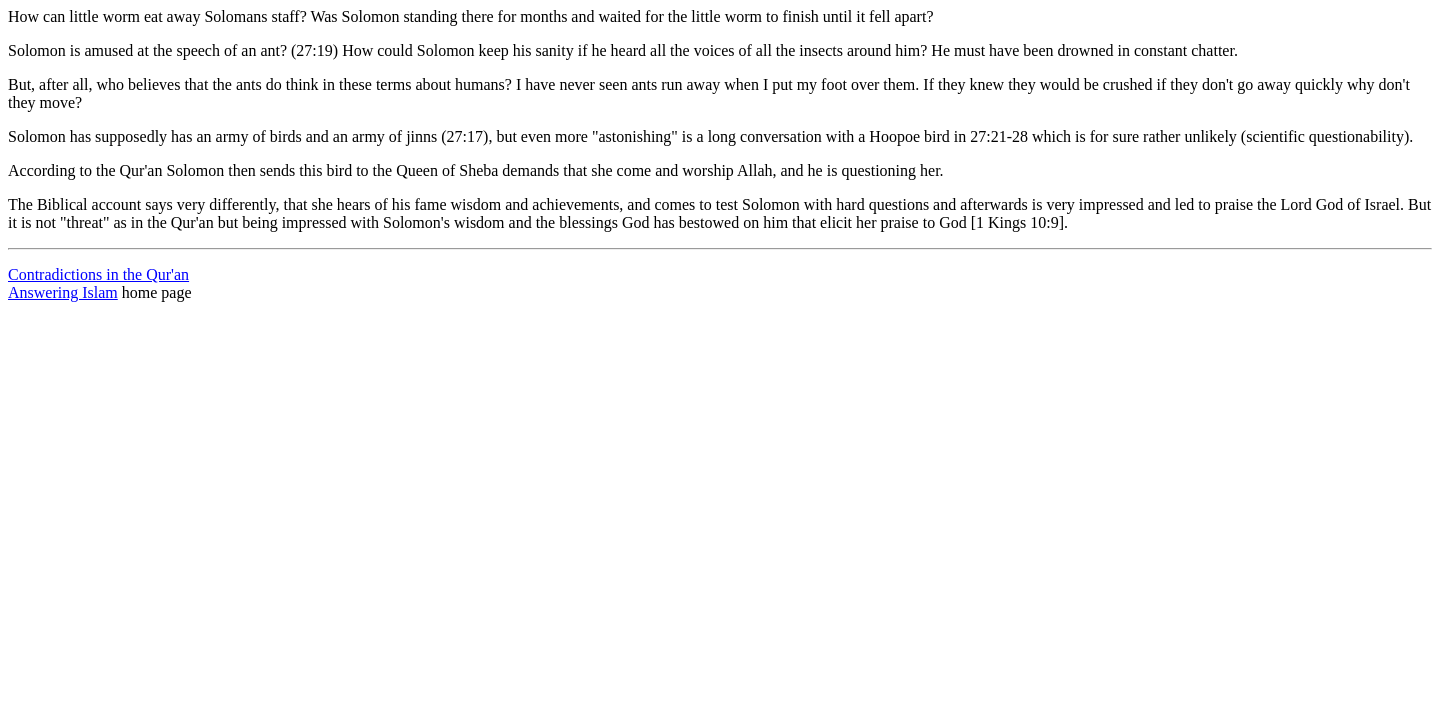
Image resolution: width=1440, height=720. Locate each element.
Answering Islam (63, 292)
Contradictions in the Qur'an (98, 274)
